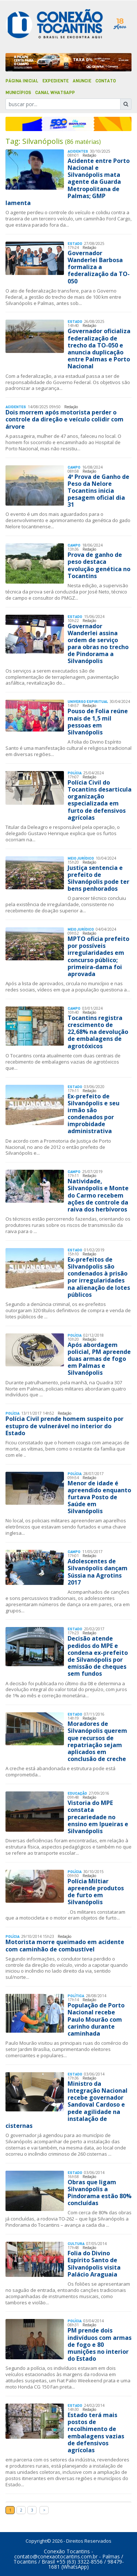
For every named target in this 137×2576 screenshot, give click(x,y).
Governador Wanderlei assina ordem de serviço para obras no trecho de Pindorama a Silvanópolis (98, 643)
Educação (77, 1793)
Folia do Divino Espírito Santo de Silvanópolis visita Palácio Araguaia (94, 2263)
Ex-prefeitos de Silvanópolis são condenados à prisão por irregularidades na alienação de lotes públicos (99, 1277)
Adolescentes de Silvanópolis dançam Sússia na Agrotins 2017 (98, 1571)
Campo (74, 467)
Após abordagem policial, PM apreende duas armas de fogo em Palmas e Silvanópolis (99, 1359)
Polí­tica (76, 1996)
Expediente (55, 81)
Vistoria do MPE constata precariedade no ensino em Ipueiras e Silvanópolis (98, 1817)
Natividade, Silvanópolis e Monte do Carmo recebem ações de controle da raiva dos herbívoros (98, 1195)
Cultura (76, 2243)
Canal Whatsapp (55, 93)
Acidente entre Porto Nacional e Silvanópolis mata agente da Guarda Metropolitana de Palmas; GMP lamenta (67, 182)
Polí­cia (74, 773)
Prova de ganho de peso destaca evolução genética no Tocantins (99, 565)
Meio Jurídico (81, 858)
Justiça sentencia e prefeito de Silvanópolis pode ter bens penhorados (98, 878)
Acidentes (78, 151)
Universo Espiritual (88, 701)
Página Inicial (21, 81)
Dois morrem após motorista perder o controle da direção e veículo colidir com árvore (64, 419)
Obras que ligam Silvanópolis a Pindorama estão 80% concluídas (100, 2192)
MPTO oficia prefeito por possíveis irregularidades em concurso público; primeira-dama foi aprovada (98, 956)
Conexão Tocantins (67, 2551)
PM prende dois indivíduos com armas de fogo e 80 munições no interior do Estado (100, 2344)
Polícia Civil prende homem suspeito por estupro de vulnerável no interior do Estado (64, 1426)
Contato (105, 81)
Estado (75, 243)
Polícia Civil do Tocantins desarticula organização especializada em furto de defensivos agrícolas (100, 800)
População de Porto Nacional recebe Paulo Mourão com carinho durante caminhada (96, 2019)
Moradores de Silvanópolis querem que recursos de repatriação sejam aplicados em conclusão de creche (97, 1741)
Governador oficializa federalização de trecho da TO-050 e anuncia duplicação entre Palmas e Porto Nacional (99, 348)
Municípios (18, 93)
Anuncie (82, 81)
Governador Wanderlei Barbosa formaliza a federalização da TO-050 (99, 267)
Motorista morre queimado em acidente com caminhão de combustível (64, 1945)
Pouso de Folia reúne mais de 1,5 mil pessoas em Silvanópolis (98, 721)
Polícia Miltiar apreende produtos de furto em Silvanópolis (96, 1891)
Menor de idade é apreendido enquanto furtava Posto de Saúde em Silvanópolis (99, 1497)
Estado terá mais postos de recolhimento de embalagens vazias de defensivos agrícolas (96, 2432)
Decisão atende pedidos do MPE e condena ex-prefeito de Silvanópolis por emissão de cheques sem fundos (98, 1656)
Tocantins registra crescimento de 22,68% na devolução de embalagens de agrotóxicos (98, 1032)
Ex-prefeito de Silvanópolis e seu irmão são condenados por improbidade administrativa (93, 1113)
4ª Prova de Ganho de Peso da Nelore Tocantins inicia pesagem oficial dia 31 (98, 491)
